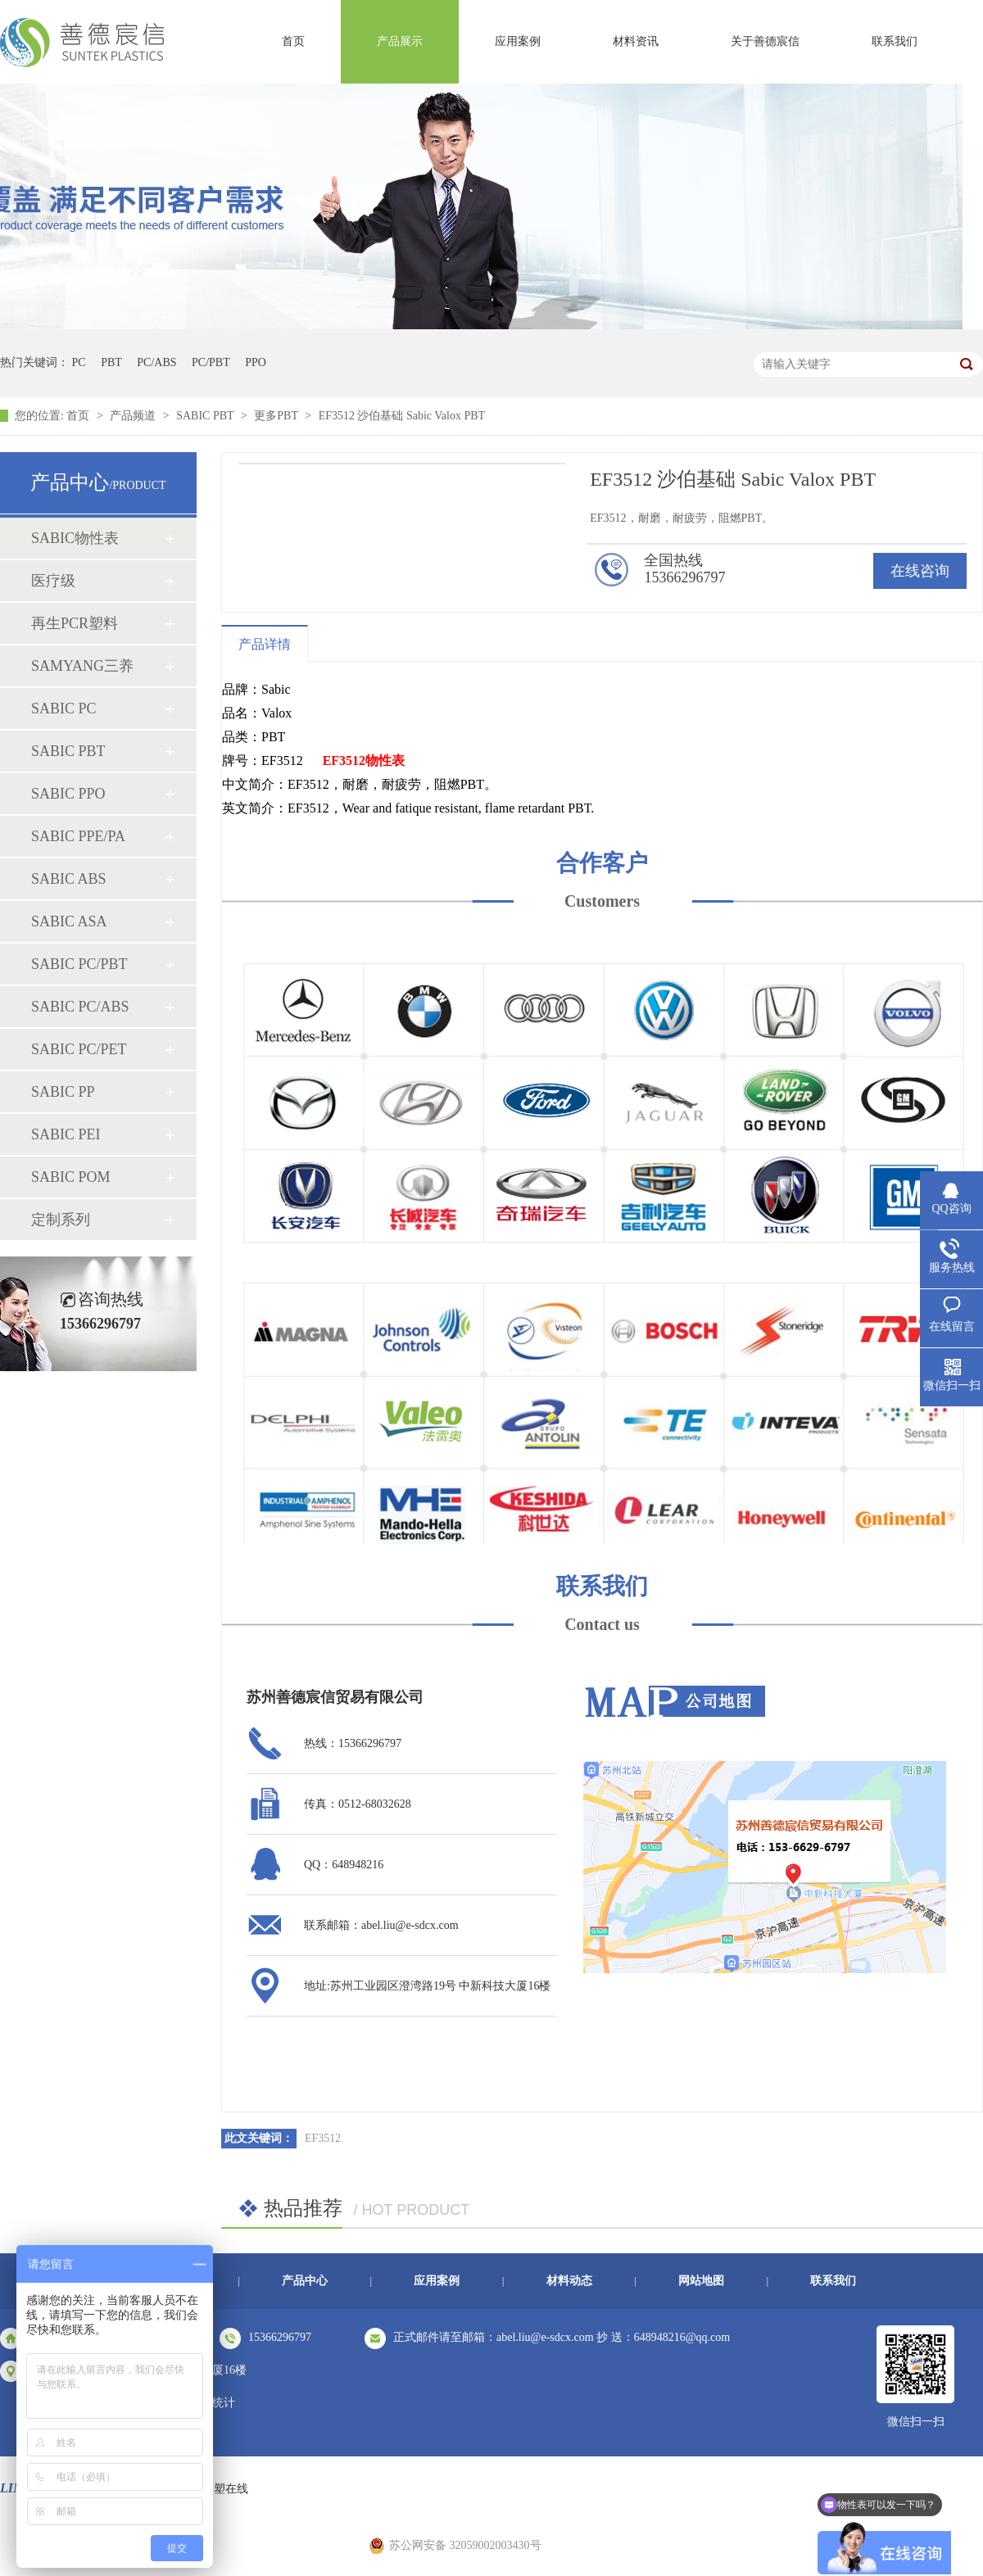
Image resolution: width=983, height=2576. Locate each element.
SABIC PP (63, 1092)
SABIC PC (64, 708)
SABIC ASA (69, 921)
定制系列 (60, 1219)
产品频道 (134, 416)
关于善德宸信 (765, 41)
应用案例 (518, 41)
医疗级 (53, 581)
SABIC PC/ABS (80, 1006)
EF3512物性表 (364, 760)
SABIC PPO (68, 793)
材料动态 (569, 2281)
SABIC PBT (206, 416)
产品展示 (400, 41)
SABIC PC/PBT (79, 964)
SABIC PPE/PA (78, 836)
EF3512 (323, 2138)
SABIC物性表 (75, 538)
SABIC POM (71, 1177)
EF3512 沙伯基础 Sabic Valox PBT (402, 416)
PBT (111, 362)
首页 (293, 41)
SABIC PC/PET (79, 1049)
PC (79, 362)
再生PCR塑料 (74, 623)
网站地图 (701, 2281)
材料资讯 (636, 41)
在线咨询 (919, 571)
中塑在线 (225, 2489)
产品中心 (305, 2281)
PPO (255, 362)
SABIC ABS (68, 879)
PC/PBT (211, 362)
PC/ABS (156, 362)
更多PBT (277, 416)
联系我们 (894, 41)
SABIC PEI (66, 1134)
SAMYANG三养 (82, 666)
